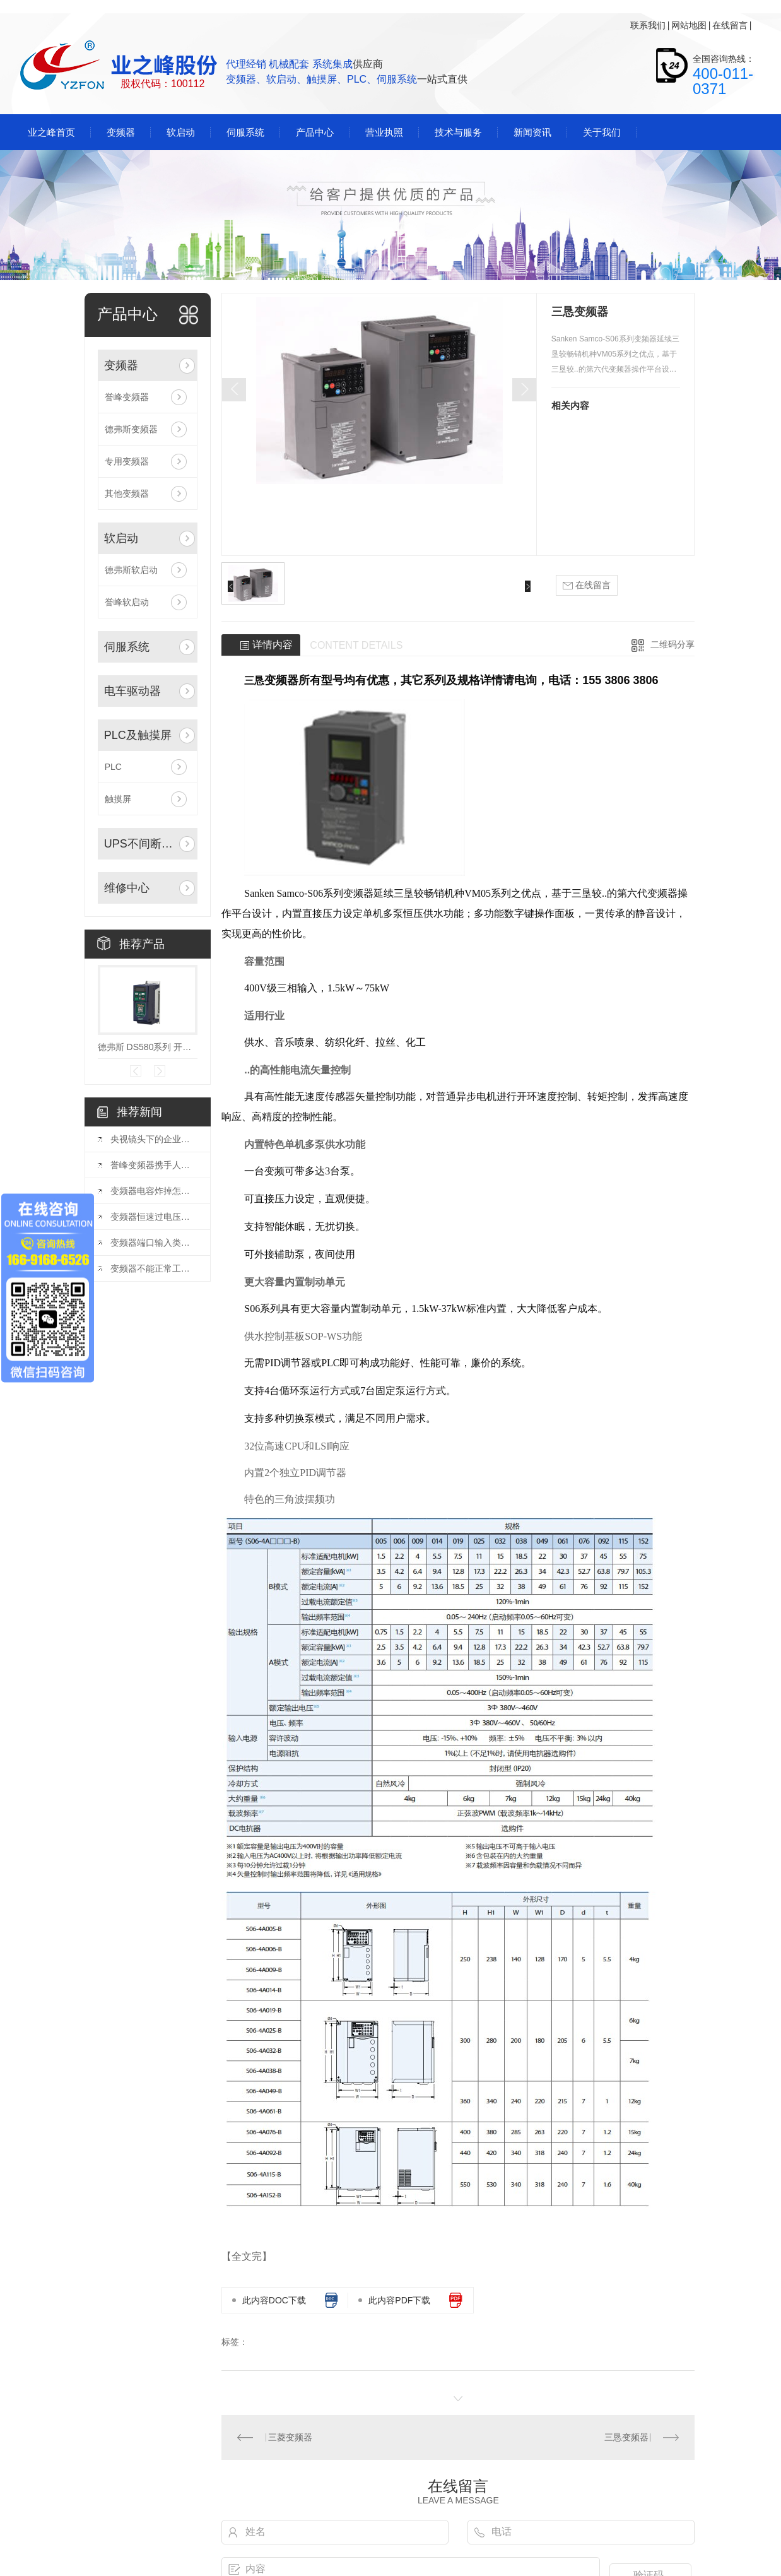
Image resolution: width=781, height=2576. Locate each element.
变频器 (121, 365)
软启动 (121, 538)
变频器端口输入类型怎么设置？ (153, 1243)
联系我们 (648, 25)
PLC (113, 767)
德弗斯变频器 (131, 429)
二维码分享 (672, 644)
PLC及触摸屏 (138, 735)
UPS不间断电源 (140, 843)
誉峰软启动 (127, 602)
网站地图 (689, 25)
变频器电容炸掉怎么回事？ (153, 1191)
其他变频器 (127, 493)
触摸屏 (118, 799)
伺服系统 (127, 647)
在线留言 (730, 25)
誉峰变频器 (127, 397)
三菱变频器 (290, 2437)
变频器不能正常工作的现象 (153, 1268)
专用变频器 (127, 461)
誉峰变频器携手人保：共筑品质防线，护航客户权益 (153, 1165)
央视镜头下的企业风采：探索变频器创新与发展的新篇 (153, 1139)
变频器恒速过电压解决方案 (153, 1217)
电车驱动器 (132, 691)
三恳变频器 (626, 2437)
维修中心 (127, 888)
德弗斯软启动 (131, 570)
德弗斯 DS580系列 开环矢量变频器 (147, 1047)
